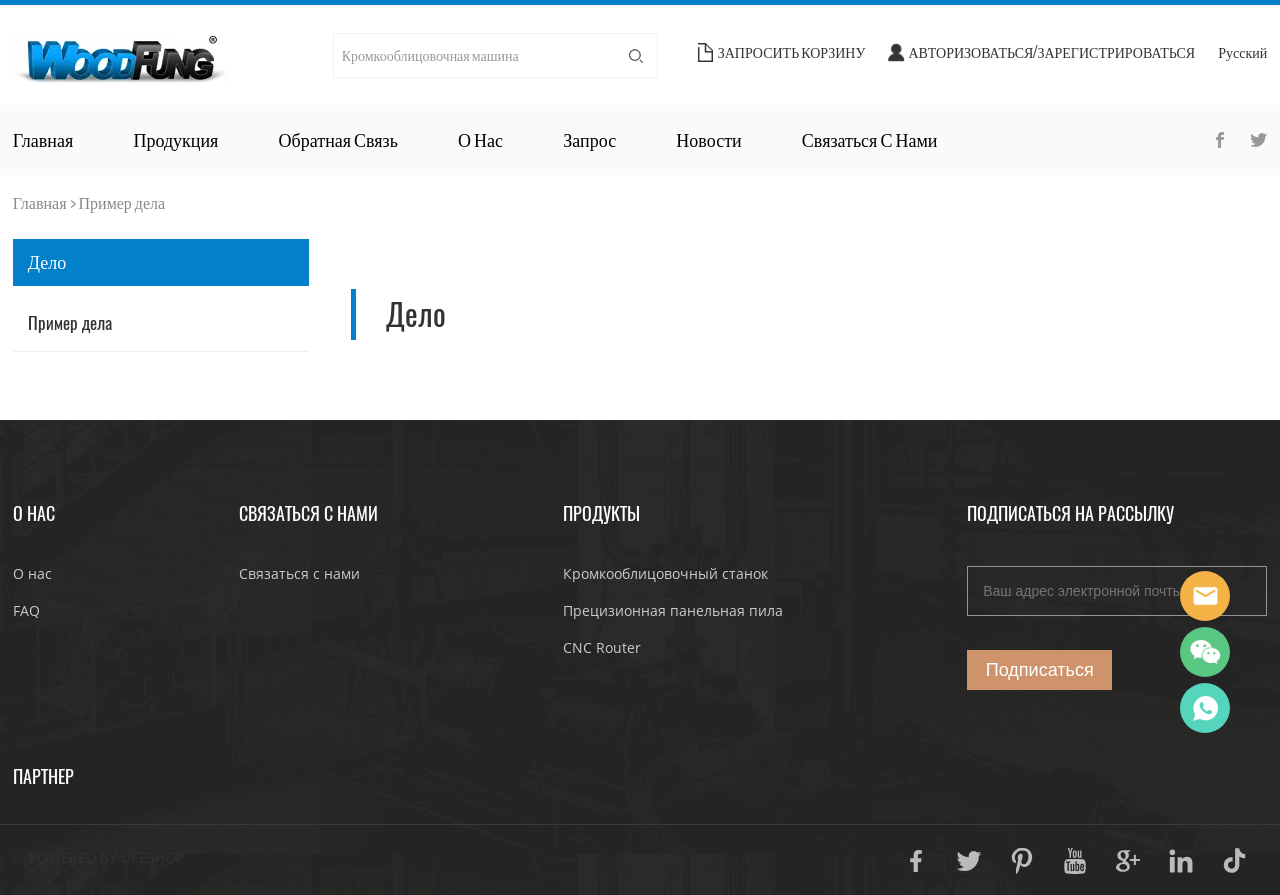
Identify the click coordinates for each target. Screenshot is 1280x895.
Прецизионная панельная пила (673, 610)
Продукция (175, 140)
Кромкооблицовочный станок (665, 573)
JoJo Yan (1205, 596)
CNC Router (602, 647)
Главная (43, 140)
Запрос (589, 140)
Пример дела (122, 202)
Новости (708, 140)
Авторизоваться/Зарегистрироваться (1051, 52)
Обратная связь (338, 140)
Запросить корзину (792, 52)
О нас (480, 140)
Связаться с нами (870, 140)
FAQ (26, 610)
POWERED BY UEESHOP (106, 857)
